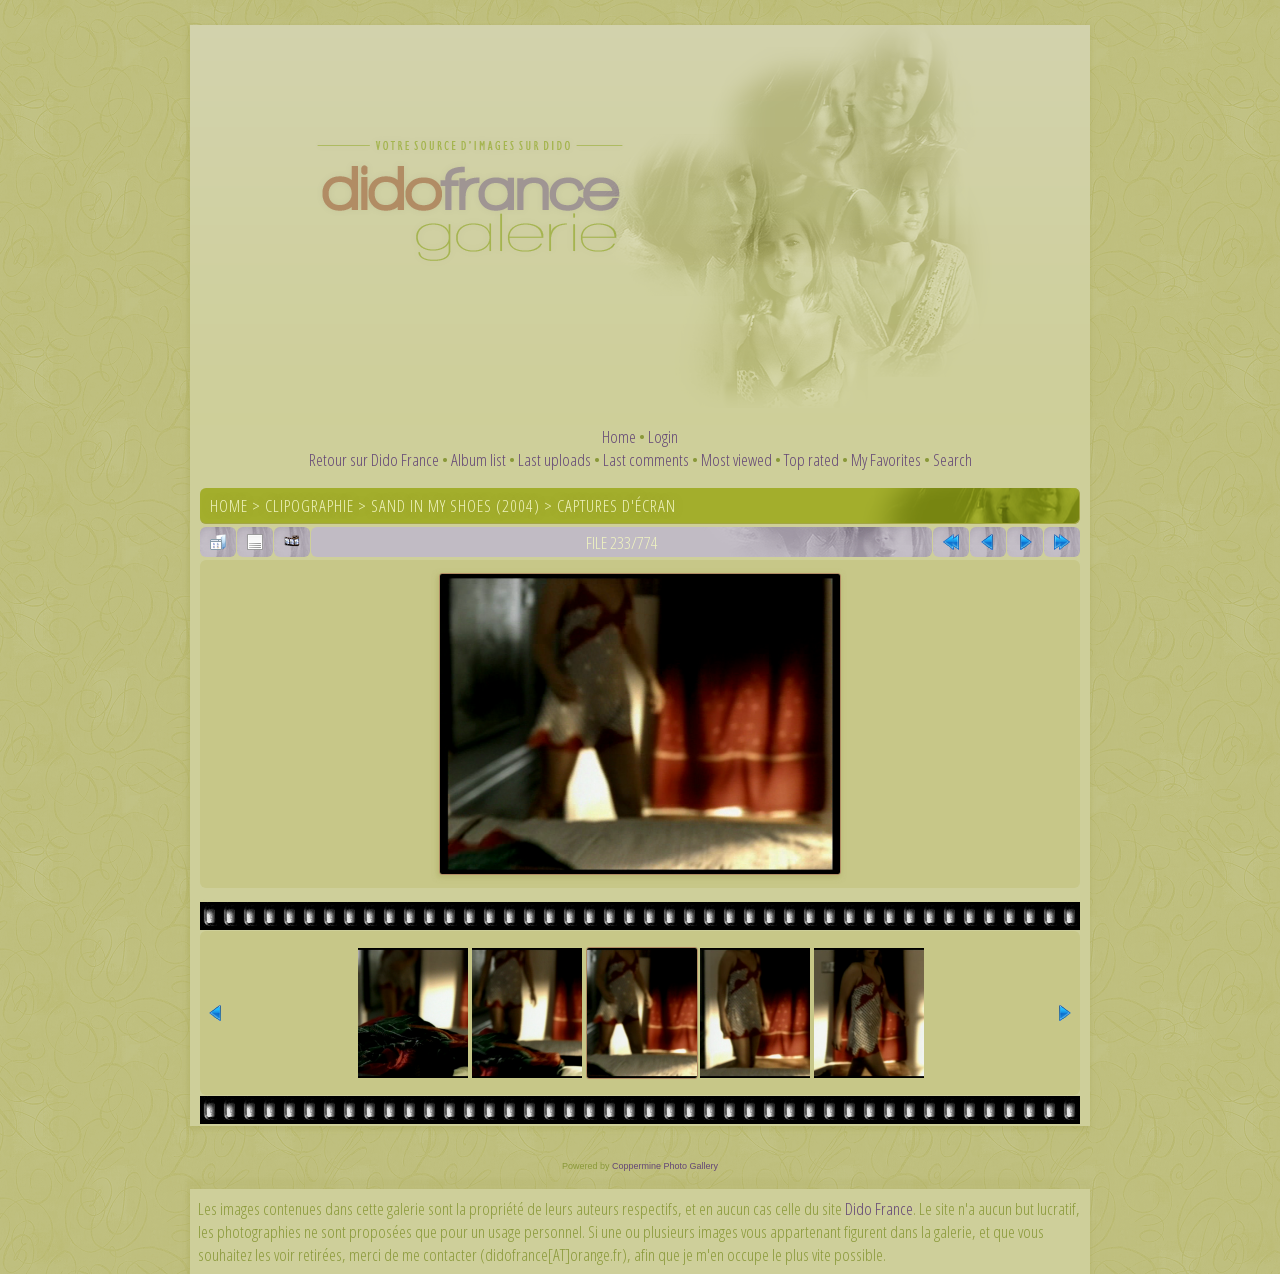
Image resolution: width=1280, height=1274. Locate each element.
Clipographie (309, 505)
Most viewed (736, 459)
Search (952, 459)
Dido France (879, 1208)
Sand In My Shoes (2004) (455, 505)
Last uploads (554, 459)
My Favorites (886, 459)
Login (663, 436)
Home (619, 436)
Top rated (811, 459)
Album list (478, 459)
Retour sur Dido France (374, 459)
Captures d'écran (616, 505)
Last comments (646, 459)
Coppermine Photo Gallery (665, 1166)
